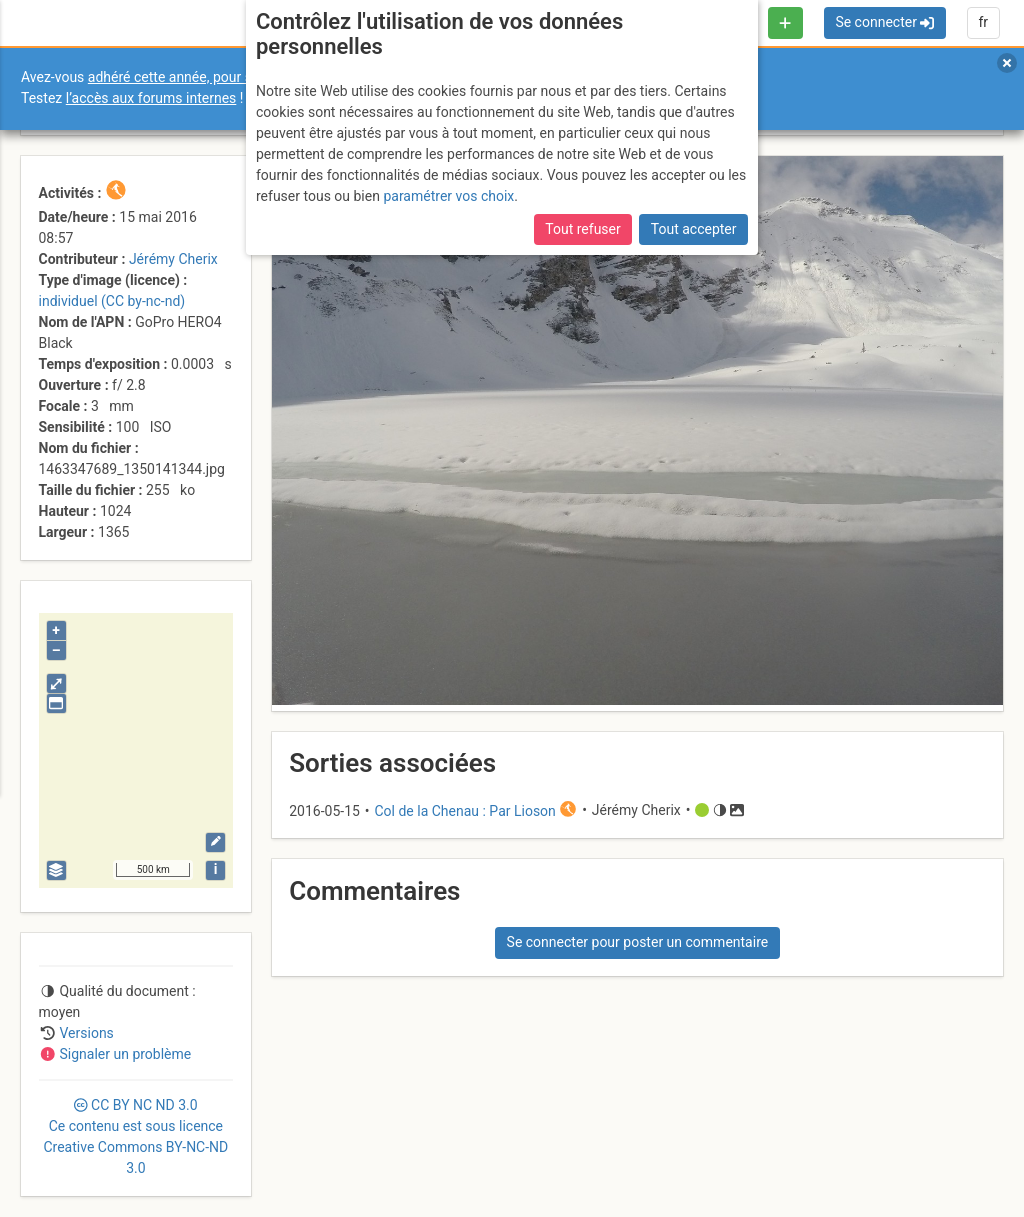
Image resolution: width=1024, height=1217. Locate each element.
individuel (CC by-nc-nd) (112, 301)
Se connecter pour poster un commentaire (638, 942)
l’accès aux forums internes (151, 98)
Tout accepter (694, 229)
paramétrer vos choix (448, 196)
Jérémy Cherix (173, 259)
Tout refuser (582, 229)
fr (983, 22)
